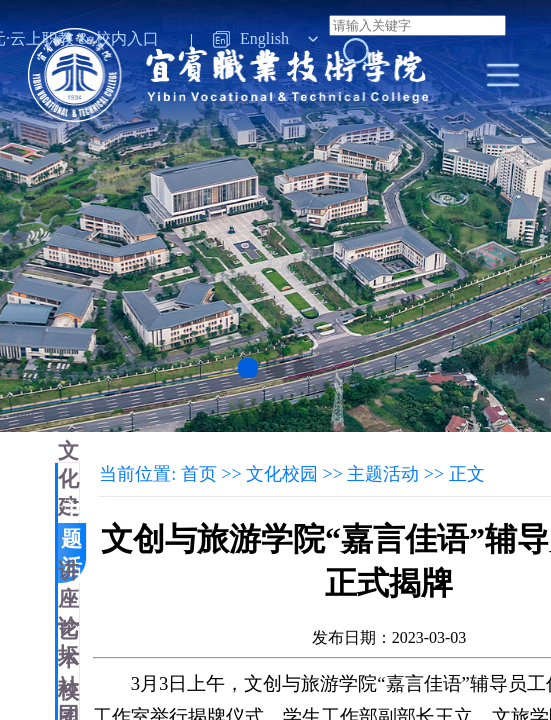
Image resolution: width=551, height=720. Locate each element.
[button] (248, 368)
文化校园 (282, 474)
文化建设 (68, 493)
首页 (199, 474)
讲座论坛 (68, 613)
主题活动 (71, 553)
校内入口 (127, 38)
